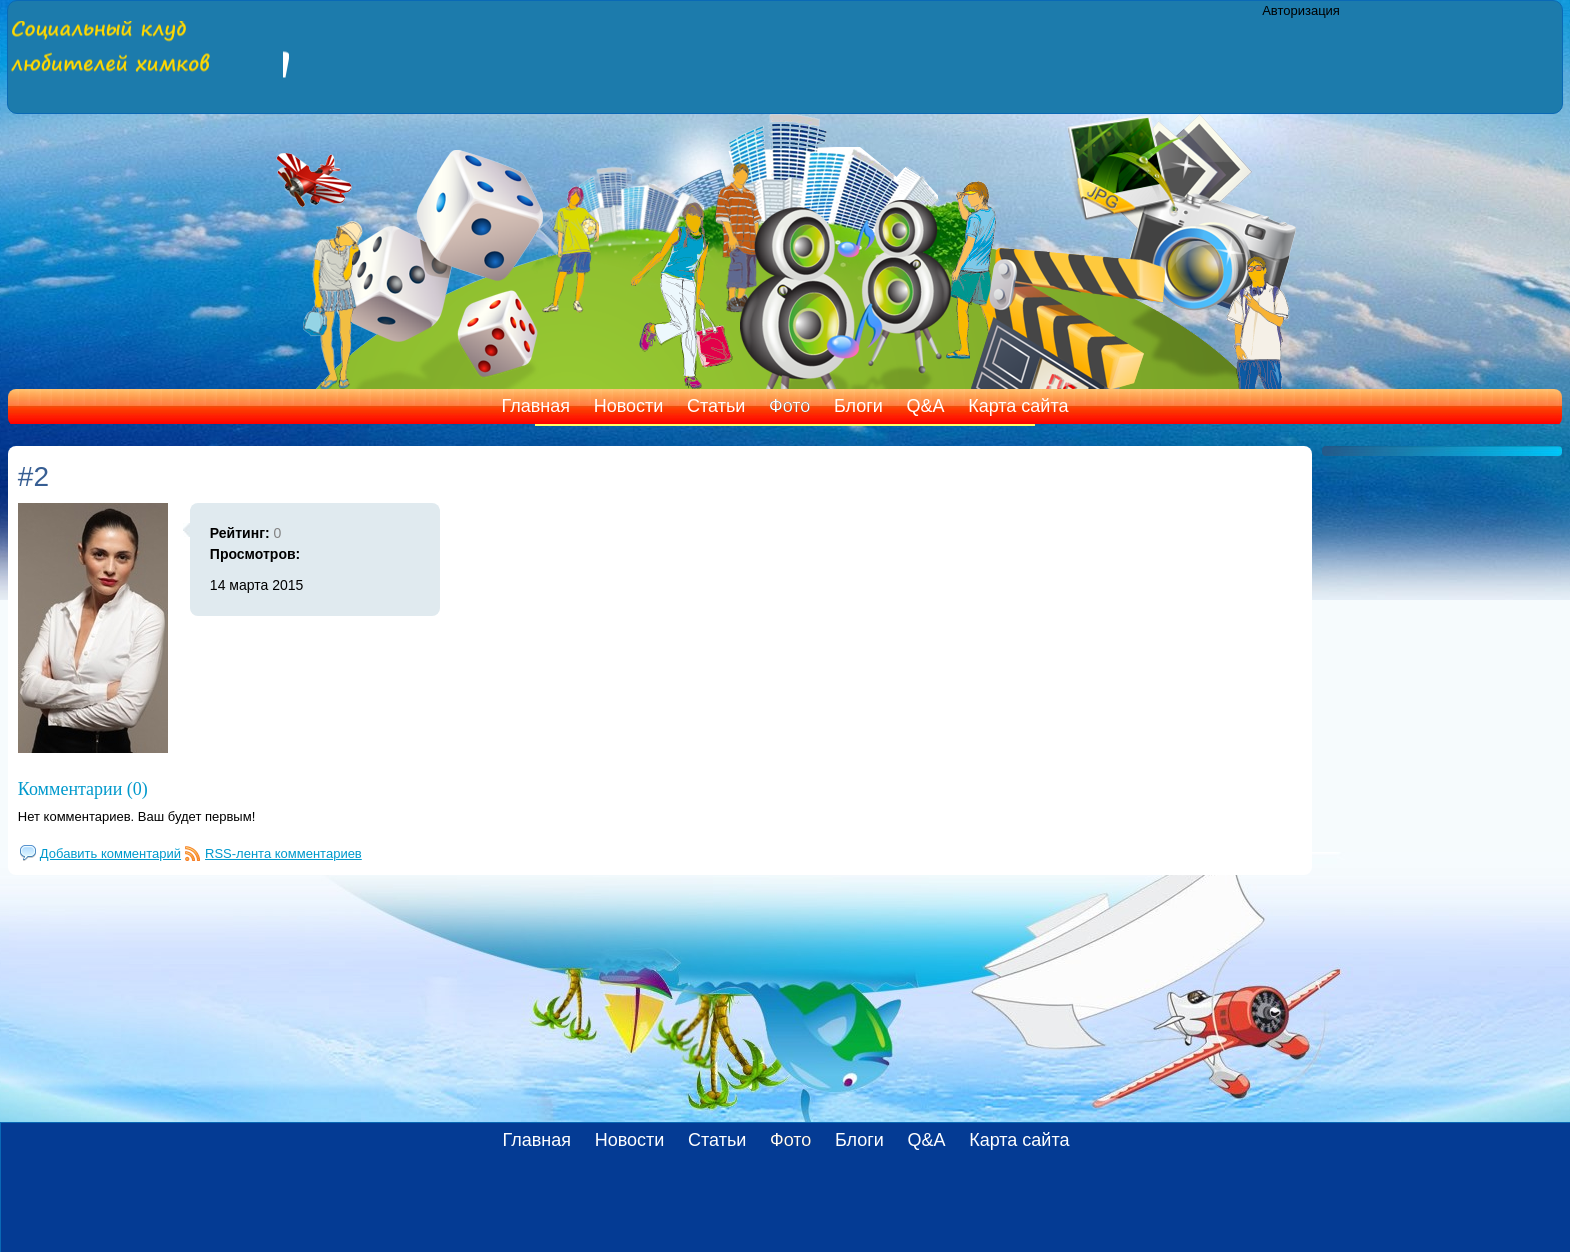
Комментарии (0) (83, 789)
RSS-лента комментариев (283, 853)
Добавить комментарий (110, 853)
